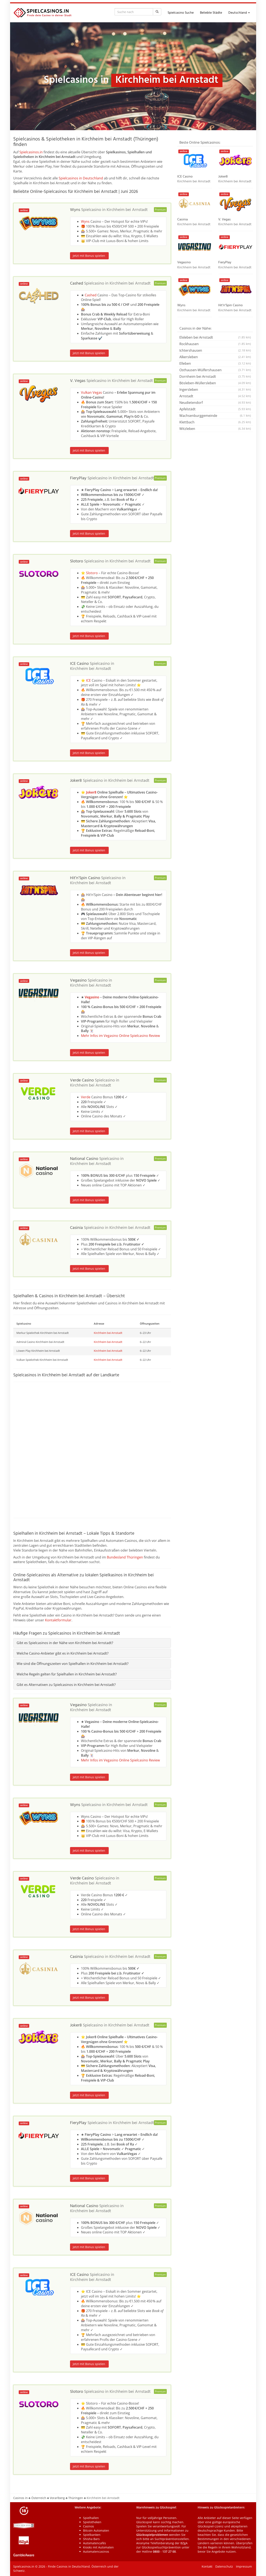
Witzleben (215, 428)
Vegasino (92, 997)
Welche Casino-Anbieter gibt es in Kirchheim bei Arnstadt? (63, 1653)
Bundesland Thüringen (125, 1557)
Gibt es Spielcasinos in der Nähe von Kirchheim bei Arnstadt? (65, 1642)
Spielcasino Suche (181, 13)
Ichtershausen (215, 350)
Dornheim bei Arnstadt (215, 376)
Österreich (38, 2498)
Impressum (244, 2566)
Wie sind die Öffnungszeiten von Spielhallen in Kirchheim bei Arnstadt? (72, 1663)
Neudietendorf (215, 402)
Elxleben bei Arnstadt (215, 337)
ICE (88, 680)
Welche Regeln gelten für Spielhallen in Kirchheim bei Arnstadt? (67, 1674)
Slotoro (92, 573)
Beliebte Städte (211, 13)
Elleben (215, 363)
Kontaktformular (58, 1620)
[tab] (92, 1642)
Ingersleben (215, 389)
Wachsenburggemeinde (215, 415)
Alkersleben (215, 357)
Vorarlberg (57, 2498)
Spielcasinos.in (31, 152)
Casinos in (20, 2498)
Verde (85, 1097)
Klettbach (215, 422)
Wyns (85, 221)
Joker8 (91, 792)
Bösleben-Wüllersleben (215, 383)
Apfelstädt (215, 409)
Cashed (91, 295)
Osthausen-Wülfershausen (215, 370)
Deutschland (239, 13)
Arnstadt (215, 396)
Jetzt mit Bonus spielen (89, 256)
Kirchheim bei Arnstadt (127, 209)
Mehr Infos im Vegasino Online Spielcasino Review (120, 1035)
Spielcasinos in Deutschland (81, 178)
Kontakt (207, 2566)
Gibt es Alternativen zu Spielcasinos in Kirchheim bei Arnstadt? (66, 1684)
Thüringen (75, 2498)
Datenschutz (224, 2566)
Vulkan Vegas (91, 392)
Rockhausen (215, 344)
